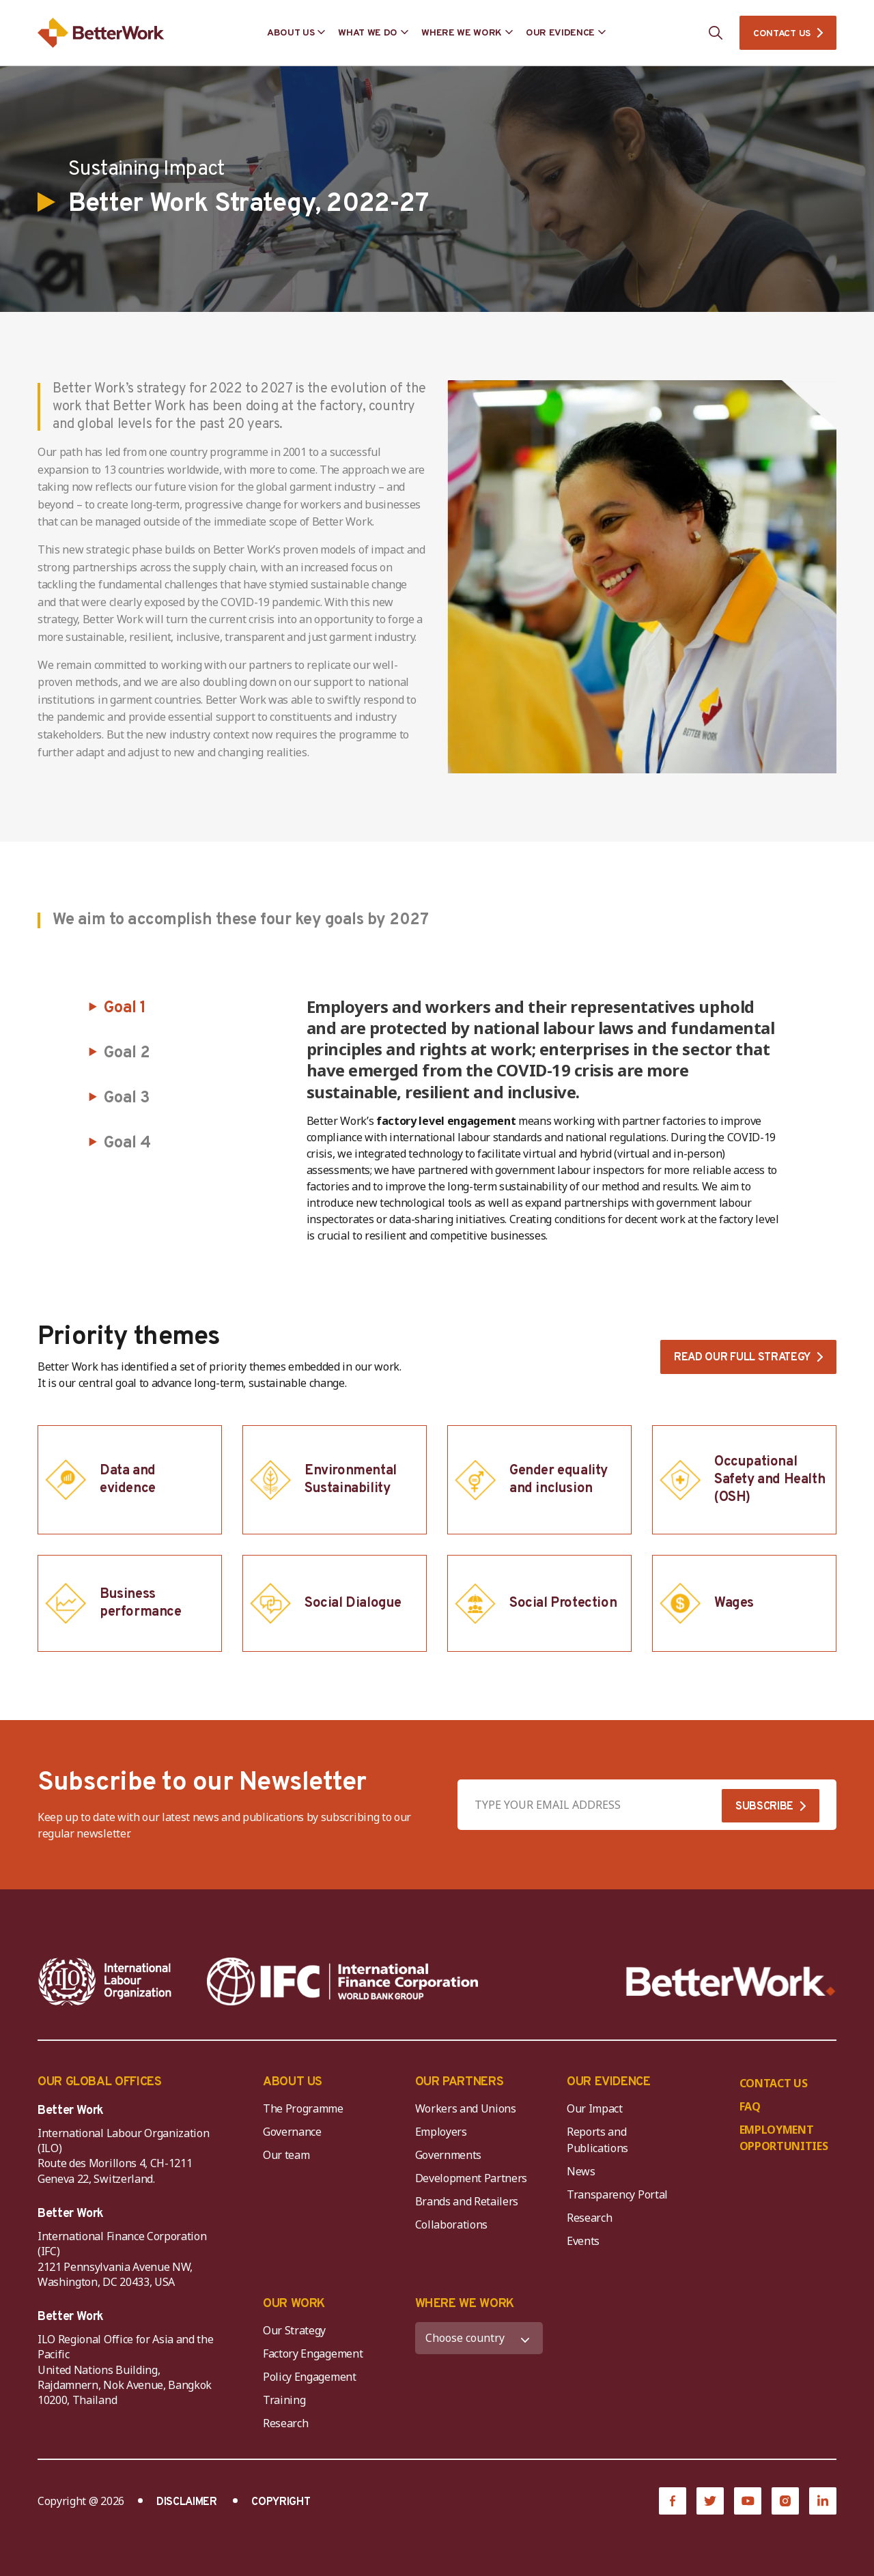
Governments (448, 2154)
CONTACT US (781, 34)
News (581, 2171)
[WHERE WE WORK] (479, 2338)
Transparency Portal (617, 2194)
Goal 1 (125, 1008)
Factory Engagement (313, 2353)
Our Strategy (294, 2330)
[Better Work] (730, 1981)
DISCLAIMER (186, 2502)
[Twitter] (710, 2501)
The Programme (303, 2108)
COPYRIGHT (280, 2502)
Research (589, 2217)
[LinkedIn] (822, 2501)
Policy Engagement (312, 2376)
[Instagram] (785, 2501)
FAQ (750, 2106)
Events (583, 2240)
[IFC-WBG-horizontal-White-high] (342, 1981)
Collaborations (451, 2224)
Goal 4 (127, 1143)
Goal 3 (127, 1098)
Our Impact (595, 2108)
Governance (292, 2131)
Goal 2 (127, 1053)
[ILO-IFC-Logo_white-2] (105, 1981)
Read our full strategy (742, 1357)
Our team (286, 2154)
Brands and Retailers (467, 2201)
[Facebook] (672, 2501)
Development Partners (471, 2178)
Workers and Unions (465, 2108)
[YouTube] (747, 2501)
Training (284, 2399)
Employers (441, 2131)
